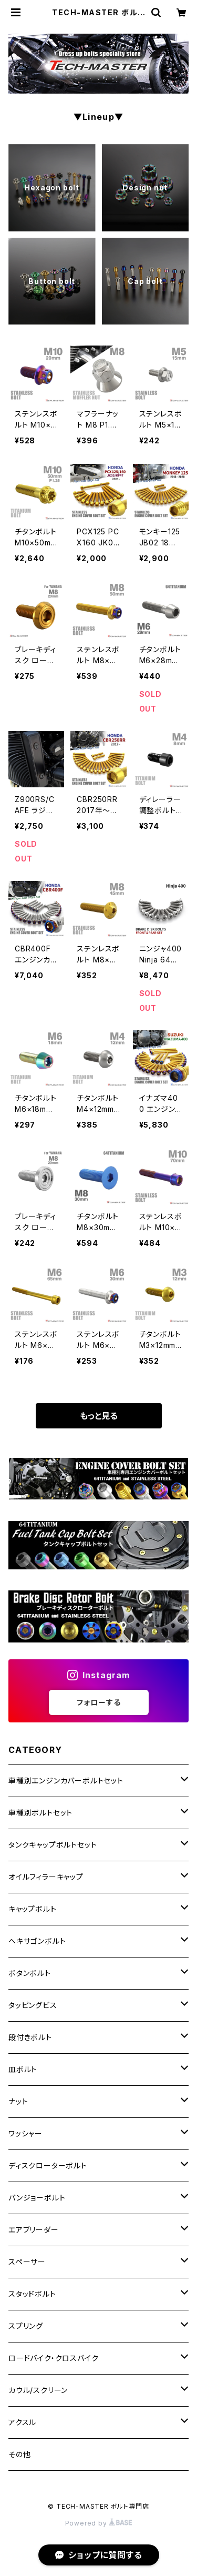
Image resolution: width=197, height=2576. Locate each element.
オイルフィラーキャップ (46, 1876)
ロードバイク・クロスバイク (53, 2358)
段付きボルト (30, 2037)
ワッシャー (25, 2133)
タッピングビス (32, 2005)
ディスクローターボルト (47, 2165)
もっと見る (99, 1416)
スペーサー (27, 2261)
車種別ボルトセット (40, 1812)
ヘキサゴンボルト (37, 1940)
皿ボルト (22, 2069)
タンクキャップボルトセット (52, 1844)
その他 (19, 2454)
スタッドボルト (32, 2293)
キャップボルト (32, 1908)
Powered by (98, 2523)
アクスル (22, 2422)
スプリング (25, 2325)
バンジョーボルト (36, 2197)
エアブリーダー (33, 2229)
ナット (18, 2101)
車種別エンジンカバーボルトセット (65, 1780)
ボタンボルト (29, 1973)
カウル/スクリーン (38, 2390)
